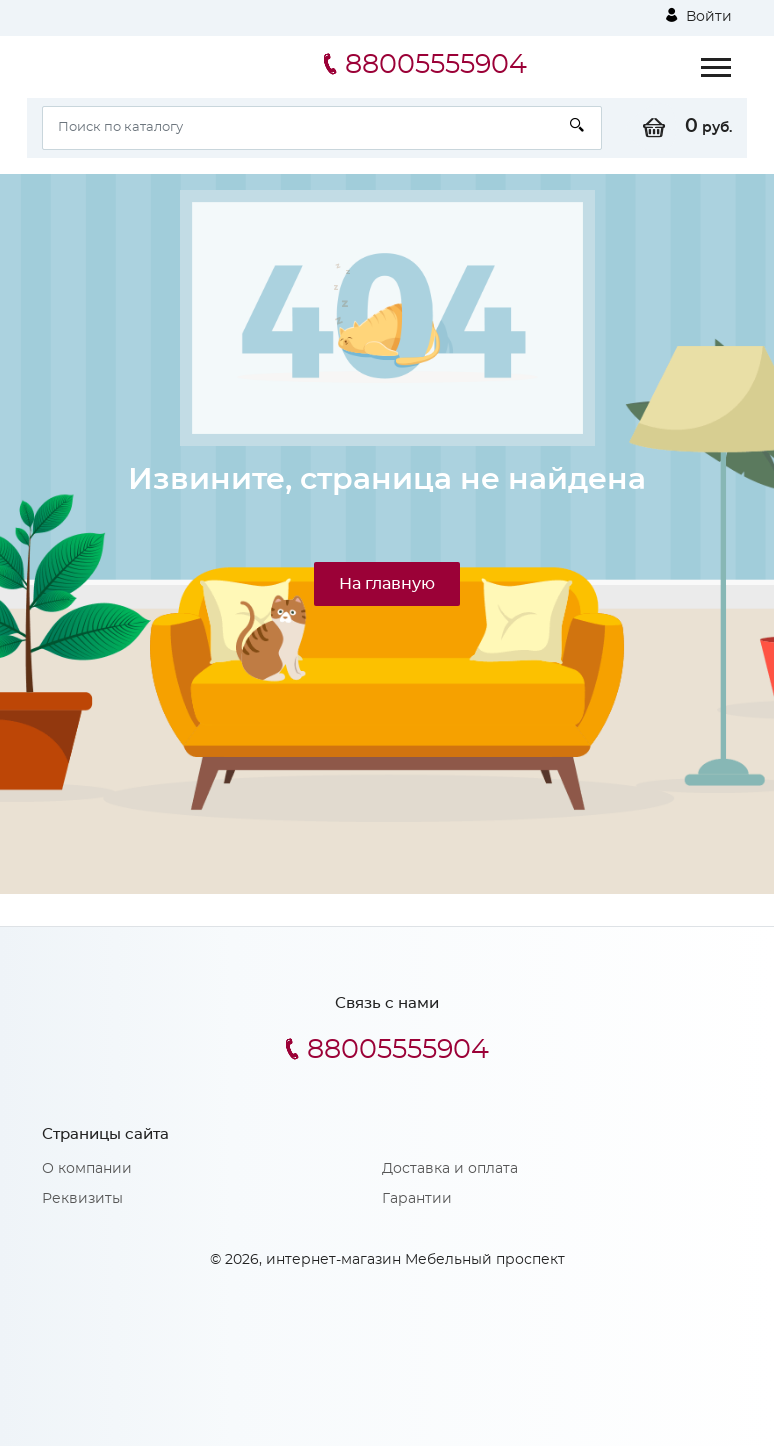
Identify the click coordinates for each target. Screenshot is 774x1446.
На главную (387, 584)
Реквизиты (82, 1199)
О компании (87, 1169)
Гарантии (417, 1199)
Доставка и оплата (450, 1169)
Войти (699, 16)
